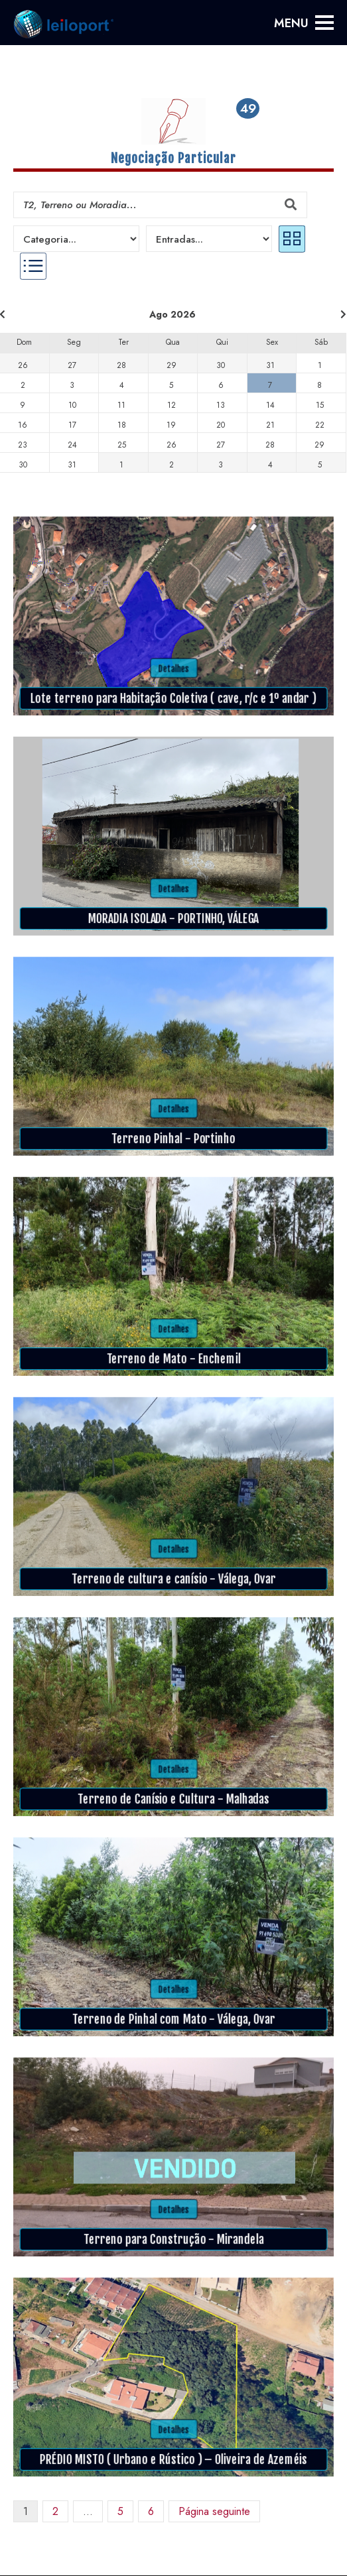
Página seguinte (214, 2511)
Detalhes (174, 668)
